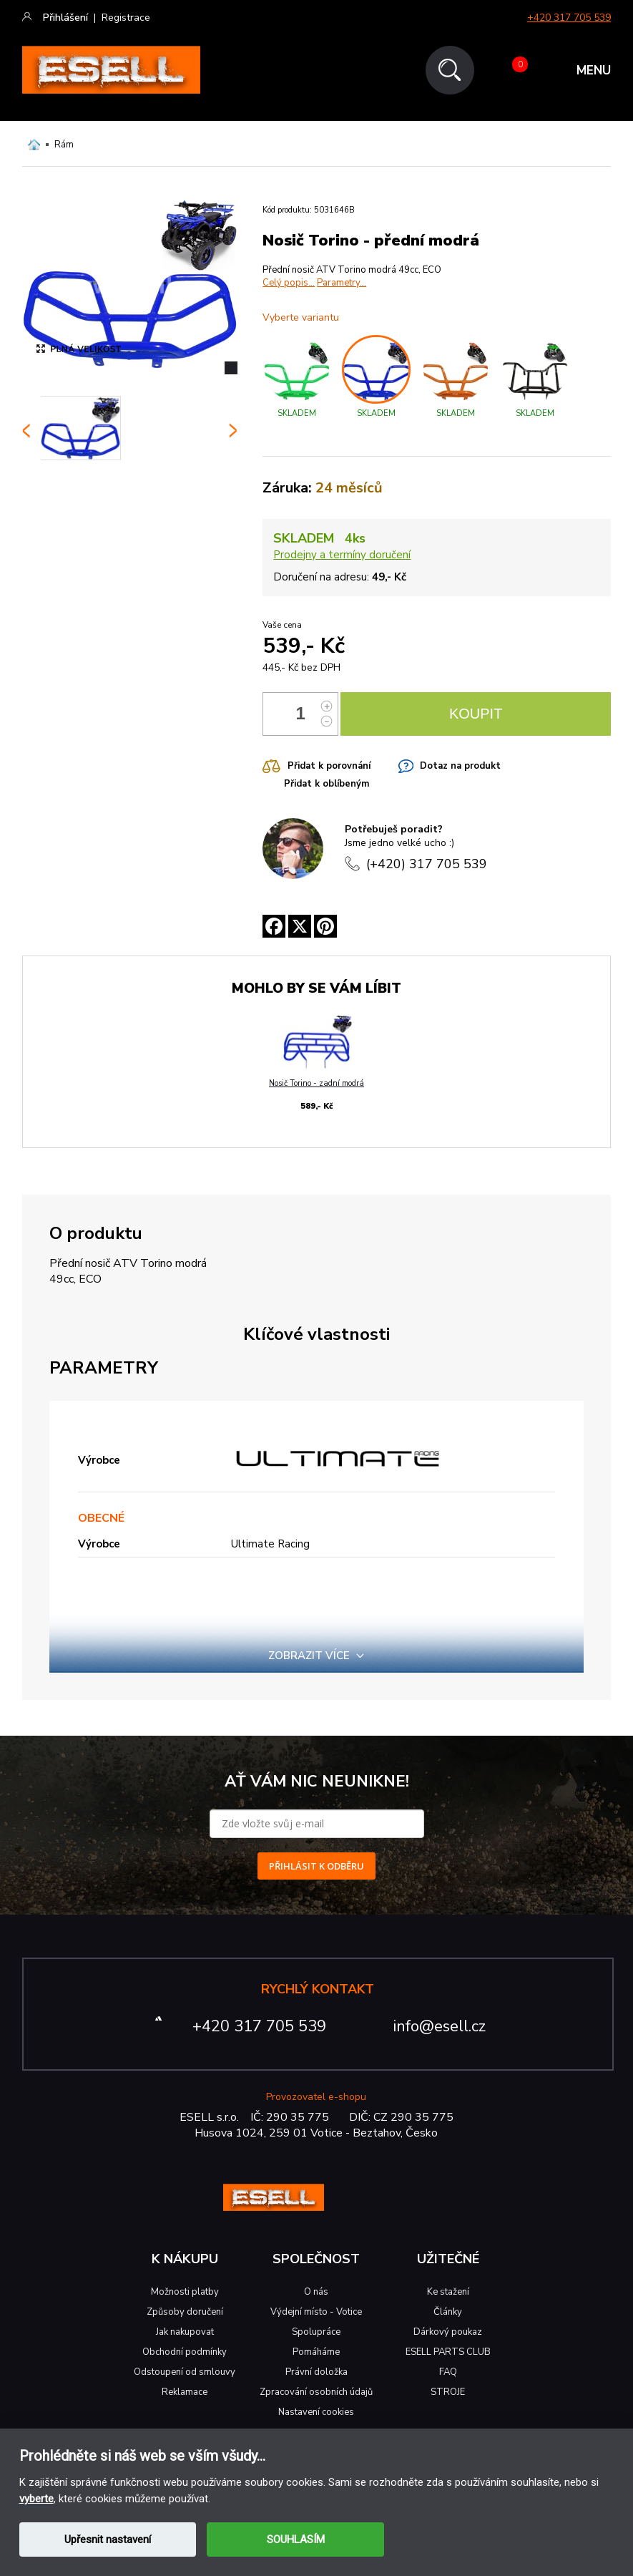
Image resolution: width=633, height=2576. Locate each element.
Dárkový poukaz (447, 2331)
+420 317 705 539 (569, 17)
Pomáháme (316, 2352)
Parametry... (341, 282)
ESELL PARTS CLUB (448, 2352)
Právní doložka (316, 2372)
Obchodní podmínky (184, 2352)
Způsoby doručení (185, 2311)
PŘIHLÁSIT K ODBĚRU (316, 1866)
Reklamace (184, 2392)
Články (447, 2311)
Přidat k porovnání (329, 765)
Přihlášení (65, 17)
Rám (64, 144)
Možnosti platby (185, 2291)
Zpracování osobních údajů (316, 2392)
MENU (593, 70)
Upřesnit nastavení (107, 2539)
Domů (34, 144)
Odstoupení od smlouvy (184, 2372)
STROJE (448, 2392)
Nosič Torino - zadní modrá (316, 1083)
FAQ (448, 2372)
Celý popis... (288, 282)
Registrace (126, 17)
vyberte (36, 2498)
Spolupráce (316, 2331)
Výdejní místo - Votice (316, 2311)
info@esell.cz (439, 2026)
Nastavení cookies (316, 2412)
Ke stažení (448, 2291)
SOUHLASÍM (296, 2539)
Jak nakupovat (185, 2331)
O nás (316, 2291)
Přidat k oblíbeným (326, 783)
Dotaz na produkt (460, 765)
